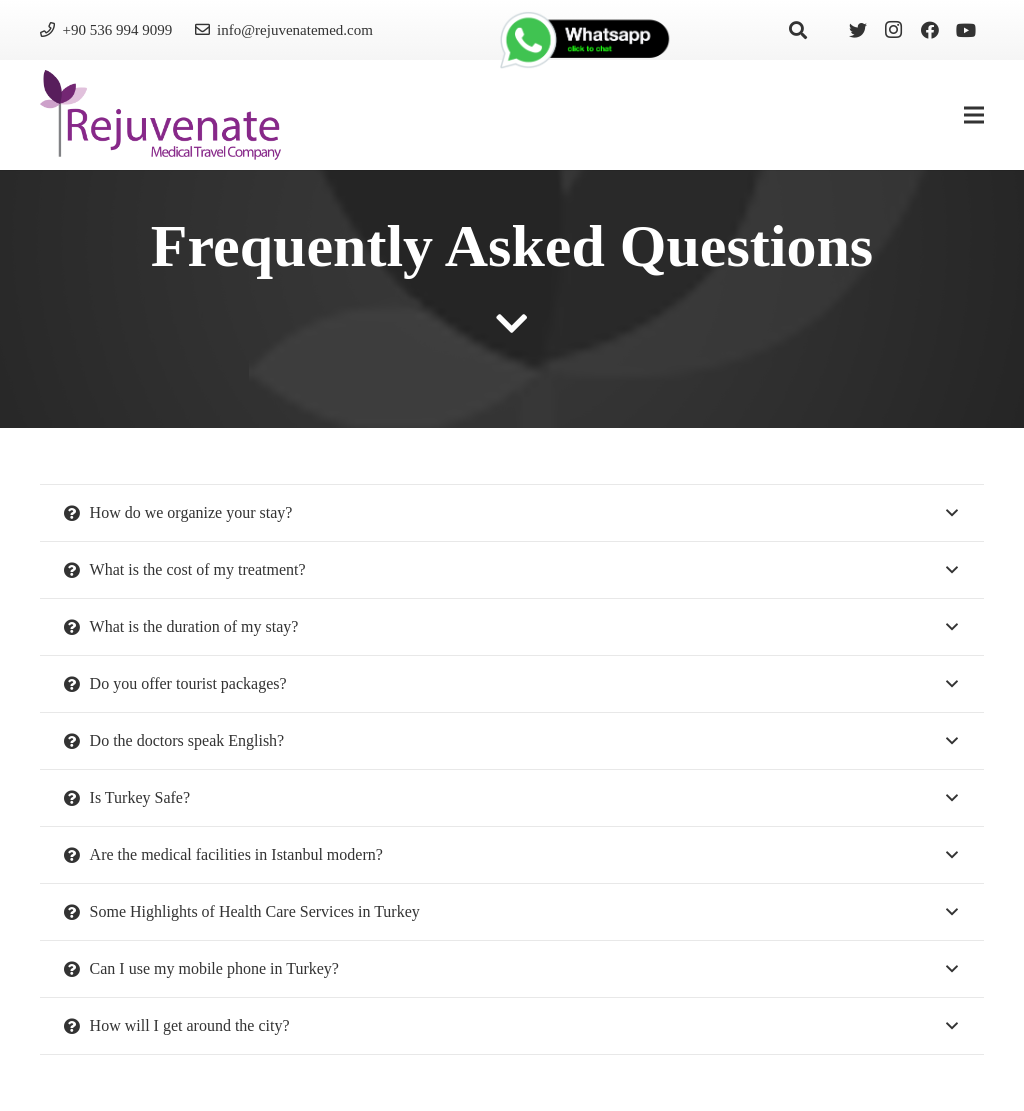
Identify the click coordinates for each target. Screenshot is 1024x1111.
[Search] (798, 30)
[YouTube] (966, 30)
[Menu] (974, 115)
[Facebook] (930, 30)
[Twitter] (858, 30)
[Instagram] (894, 30)
